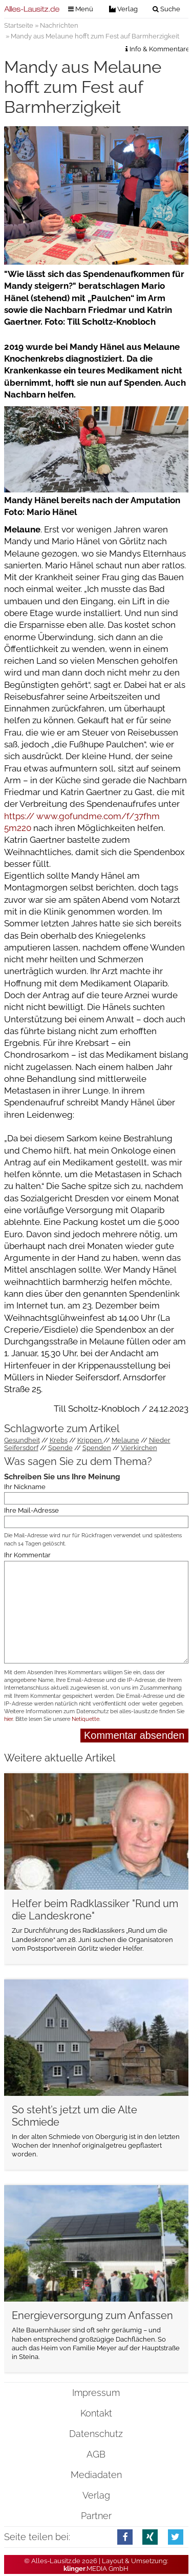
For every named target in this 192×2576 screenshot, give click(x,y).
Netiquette (85, 1719)
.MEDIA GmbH (96, 2568)
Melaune (125, 1440)
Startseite (18, 25)
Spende (60, 1448)
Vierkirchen (139, 1448)
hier (8, 1719)
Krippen (90, 1440)
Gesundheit (22, 1440)
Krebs (59, 1440)
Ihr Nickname (25, 1486)
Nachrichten (59, 25)
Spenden (96, 1448)
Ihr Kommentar (27, 1555)
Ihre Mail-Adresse (31, 1510)
